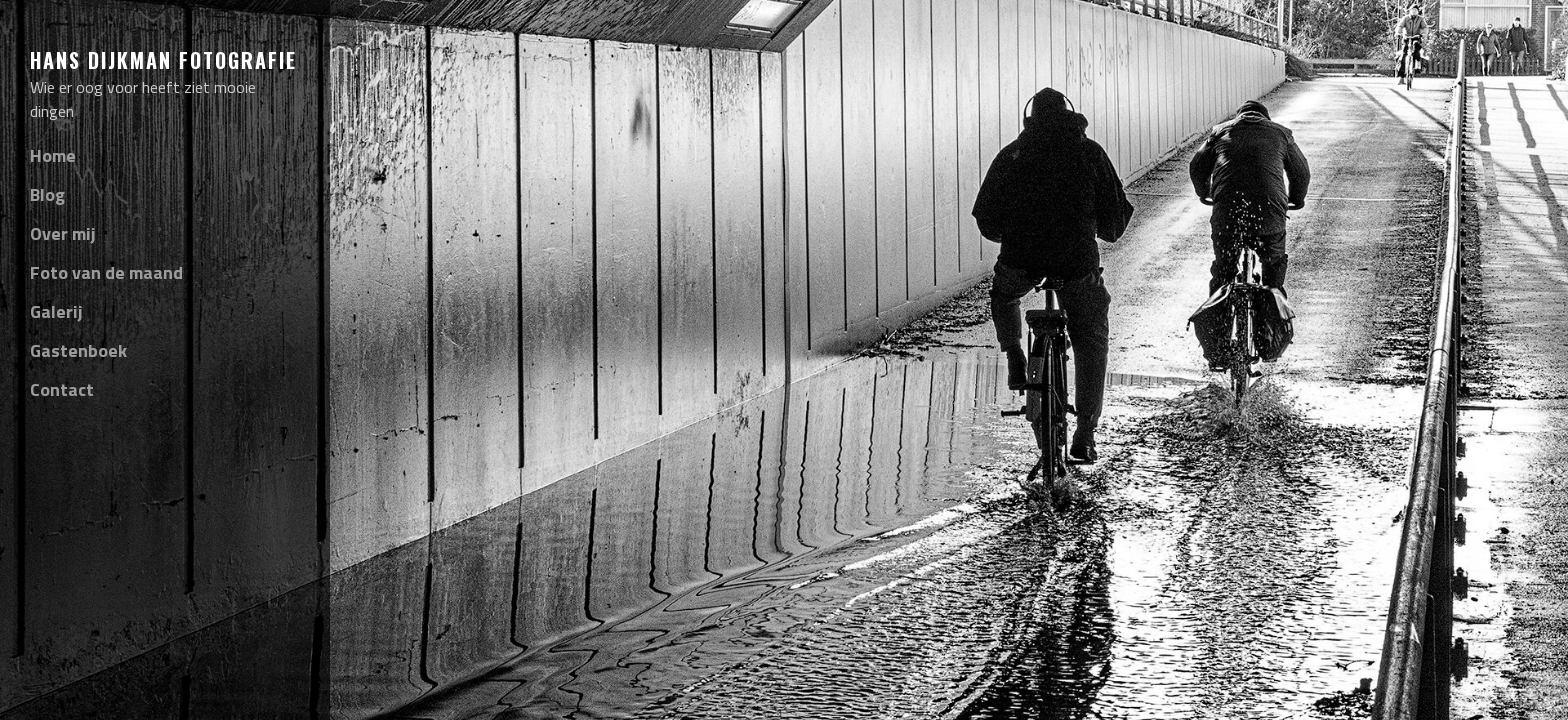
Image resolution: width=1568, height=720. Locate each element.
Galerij (56, 311)
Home (53, 155)
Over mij (63, 233)
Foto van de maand (106, 272)
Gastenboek (78, 350)
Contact (62, 389)
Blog (47, 194)
